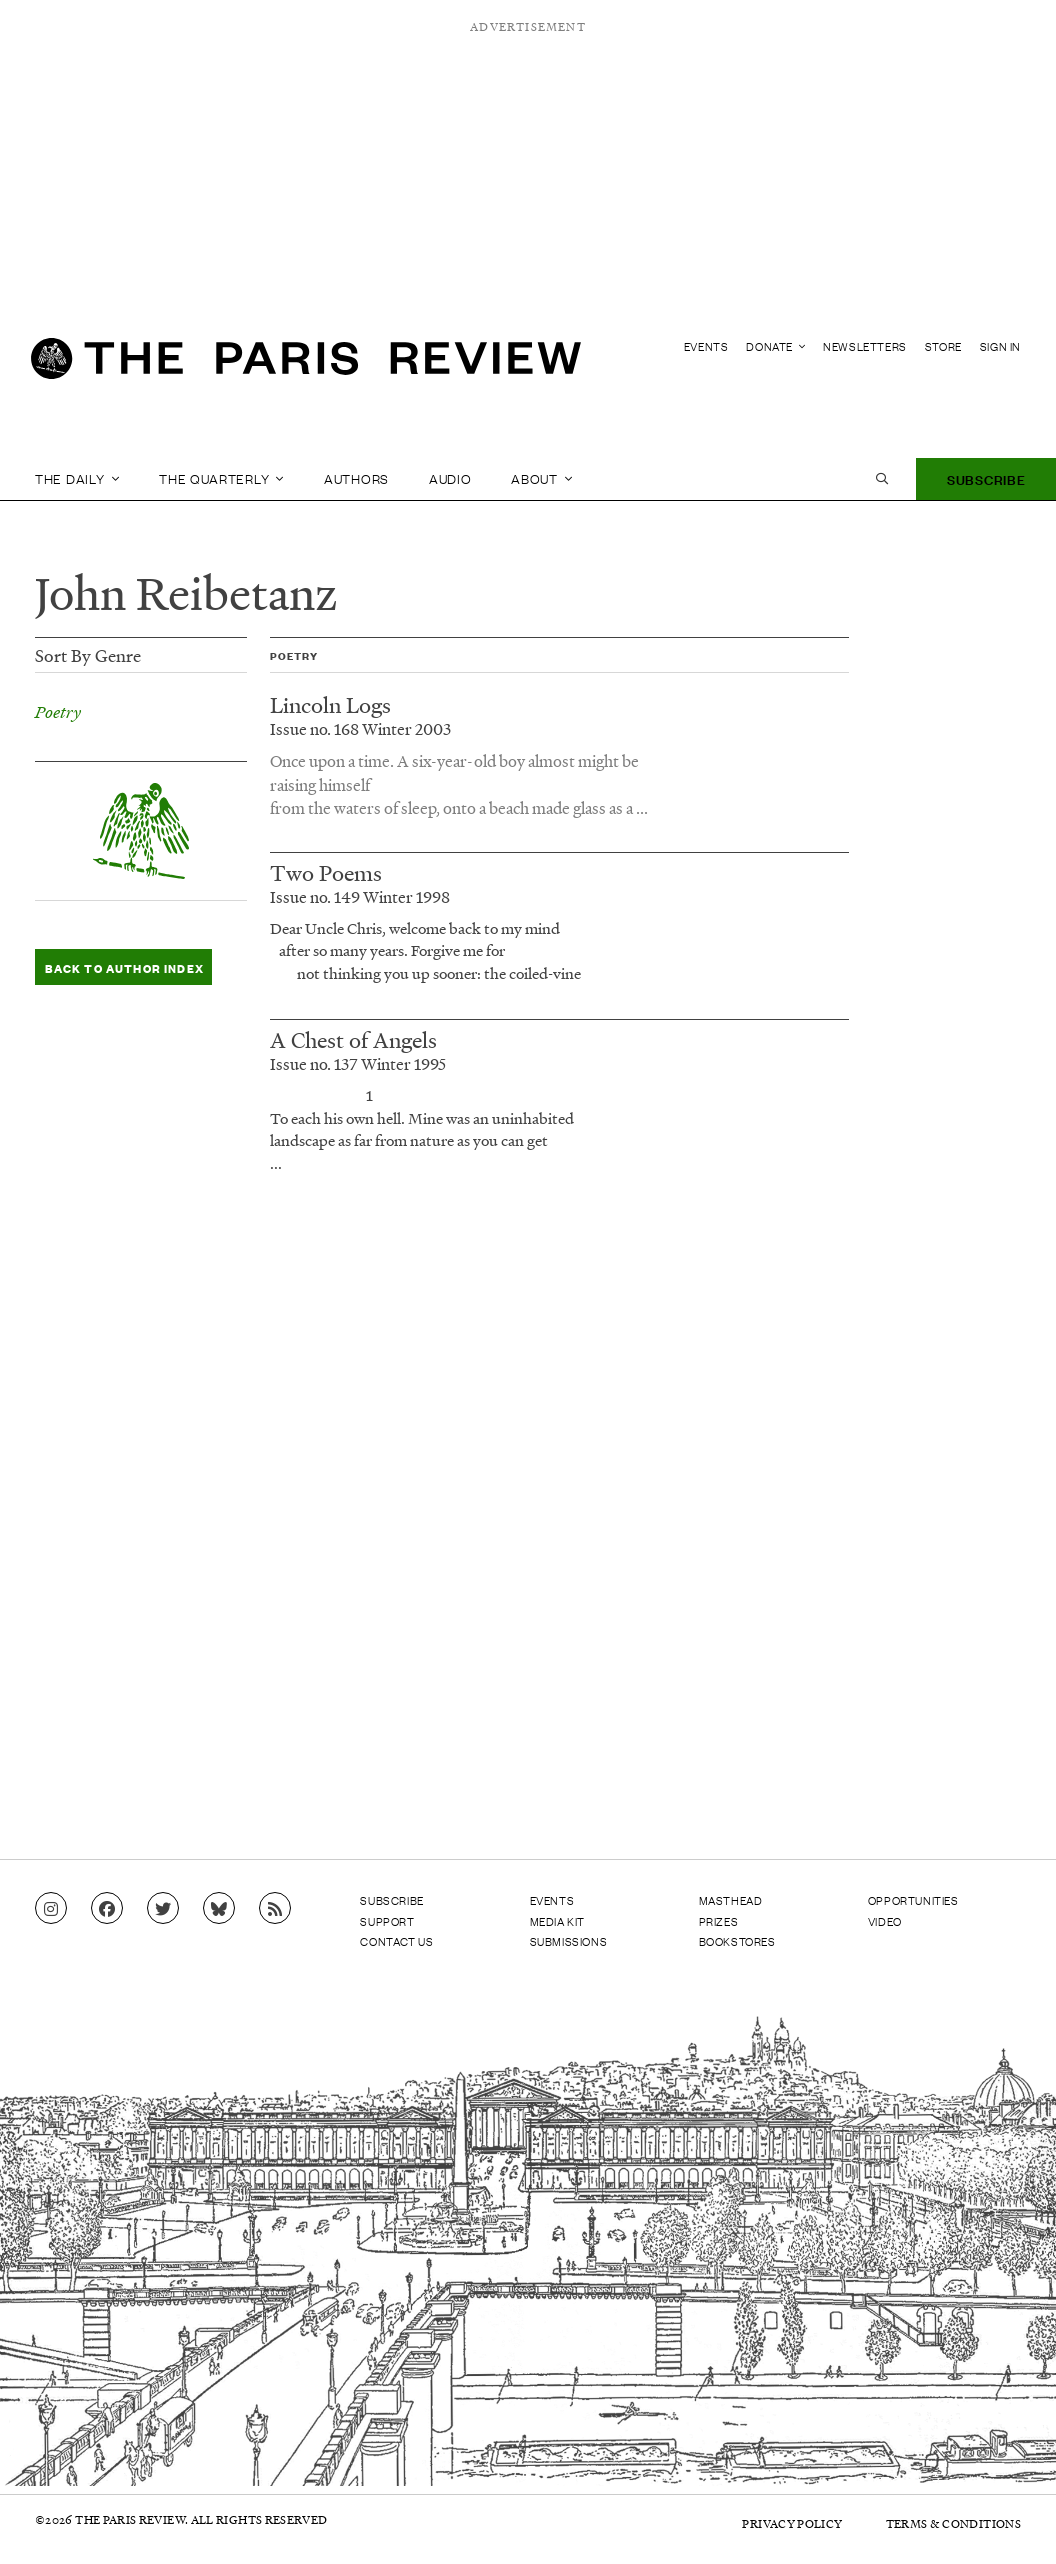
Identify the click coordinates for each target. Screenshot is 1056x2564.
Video (885, 1920)
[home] (306, 366)
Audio (450, 478)
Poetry (58, 712)
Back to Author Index (117, 967)
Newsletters (865, 346)
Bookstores (737, 1940)
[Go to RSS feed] (275, 1909)
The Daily (77, 478)
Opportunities (913, 1900)
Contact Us (396, 1940)
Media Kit (557, 1920)
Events (706, 346)
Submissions (569, 1940)
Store (943, 346)
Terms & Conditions (953, 2522)
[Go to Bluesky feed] (219, 1909)
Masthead (731, 1900)
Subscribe (986, 478)
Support (387, 1920)
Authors (356, 478)
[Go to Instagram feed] (51, 1909)
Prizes (719, 1920)
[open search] (882, 479)
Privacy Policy (784, 2522)
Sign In (1000, 346)
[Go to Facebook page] (107, 1909)
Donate (775, 346)
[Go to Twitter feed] (163, 1909)
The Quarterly (221, 478)
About (541, 478)
